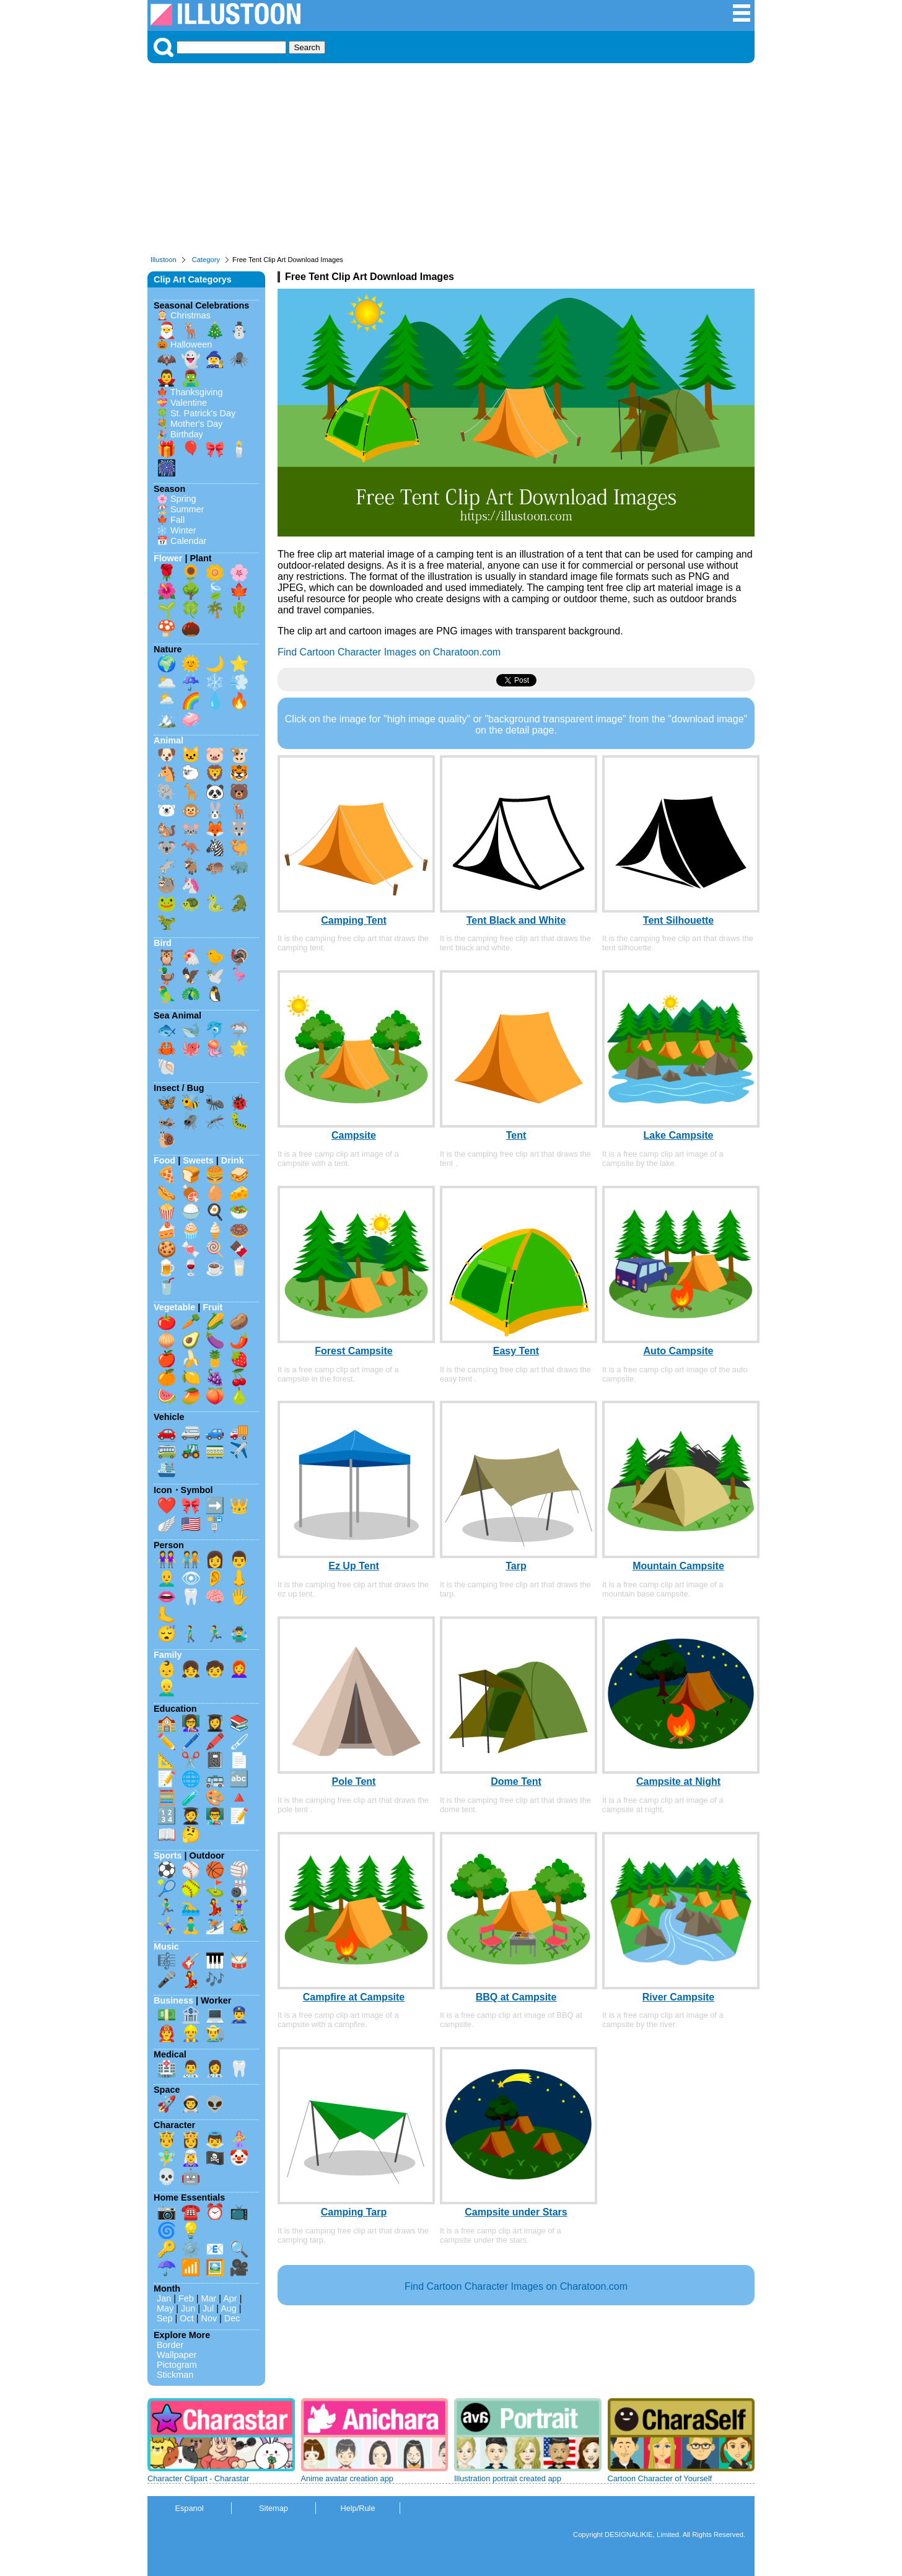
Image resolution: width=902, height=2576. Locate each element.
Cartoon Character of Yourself (660, 2478)
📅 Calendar (181, 541)
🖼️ (215, 2267)
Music (166, 1947)
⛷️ (215, 1925)
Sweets (198, 1160)
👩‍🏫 (191, 1723)
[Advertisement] (451, 162)
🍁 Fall (171, 520)
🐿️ (167, 829)
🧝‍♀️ (191, 2157)
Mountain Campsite (678, 1566)
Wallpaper (176, 2355)
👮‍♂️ (239, 2014)
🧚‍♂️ (167, 2157)
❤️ (167, 1505)
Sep (165, 2318)
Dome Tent (516, 1781)
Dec (232, 2318)
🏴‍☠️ (215, 2157)
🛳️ (167, 1468)
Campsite (353, 1135)
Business (173, 2000)
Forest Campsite (353, 1351)
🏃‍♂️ (215, 1633)
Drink (232, 1160)
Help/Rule (357, 2508)
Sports (168, 1855)
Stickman (175, 2375)
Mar (209, 2298)
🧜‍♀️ (239, 2139)
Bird (163, 943)
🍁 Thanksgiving (190, 392)
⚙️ (191, 2249)
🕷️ (239, 359)
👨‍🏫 (215, 1816)
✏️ (167, 1741)
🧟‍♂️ (191, 378)
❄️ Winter (176, 530)
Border (170, 2345)
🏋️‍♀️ (239, 1907)
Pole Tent (354, 1781)
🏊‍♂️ (191, 1907)
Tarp (516, 1566)
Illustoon (164, 259)
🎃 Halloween (184, 344)
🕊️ (215, 975)
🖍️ (215, 1741)
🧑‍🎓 (191, 1816)
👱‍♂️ (167, 1687)
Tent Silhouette (678, 920)
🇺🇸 (191, 1524)
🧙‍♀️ (215, 359)
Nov (209, 2318)
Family (168, 1655)
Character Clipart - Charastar (198, 2478)
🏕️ (239, 1925)
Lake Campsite (679, 1135)
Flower (168, 558)
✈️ (239, 1449)
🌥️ (167, 682)
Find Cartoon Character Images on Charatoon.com (389, 652)
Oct (186, 2318)
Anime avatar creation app (347, 2478)
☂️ (167, 2267)
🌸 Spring (176, 499)
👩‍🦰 (239, 1669)
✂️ (191, 1760)
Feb (186, 2298)
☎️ (191, 2211)
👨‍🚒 (167, 2033)
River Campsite (678, 1997)
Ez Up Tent (353, 1566)
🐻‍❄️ (167, 810)
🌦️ (167, 700)
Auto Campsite (679, 1351)
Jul (208, 2308)
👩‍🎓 (215, 1723)
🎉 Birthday (180, 434)
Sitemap (273, 2508)
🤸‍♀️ (167, 1925)
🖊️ (191, 1741)
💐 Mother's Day (189, 424)
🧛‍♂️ (167, 378)
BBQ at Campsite (516, 1997)
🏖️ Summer (180, 509)
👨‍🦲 (167, 1578)
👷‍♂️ (191, 2033)
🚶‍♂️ (191, 1633)
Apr (230, 2298)
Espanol (189, 2508)
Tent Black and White (516, 920)
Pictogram (177, 2365)
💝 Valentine (182, 403)
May (165, 2308)
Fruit (212, 1307)
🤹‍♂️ (239, 1633)
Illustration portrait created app (507, 2478)
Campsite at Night (678, 1781)
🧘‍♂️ (191, 1925)
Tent (516, 1135)
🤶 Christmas (184, 315)
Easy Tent (516, 1351)
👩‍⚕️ (215, 2068)
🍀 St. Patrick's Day (196, 413)
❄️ (215, 682)
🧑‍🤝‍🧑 (191, 1559)
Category (206, 259)
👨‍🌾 (215, 2033)
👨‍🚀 (191, 2104)
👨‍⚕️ (191, 2068)
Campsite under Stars (516, 2212)
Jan (164, 2298)
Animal (168, 740)
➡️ (215, 1505)
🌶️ (239, 1340)
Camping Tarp (354, 2212)
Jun (188, 2308)
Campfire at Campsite (354, 1997)
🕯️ (239, 449)
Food (164, 1160)
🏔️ (167, 719)
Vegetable (174, 1307)
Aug (229, 2308)
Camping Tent (353, 920)
